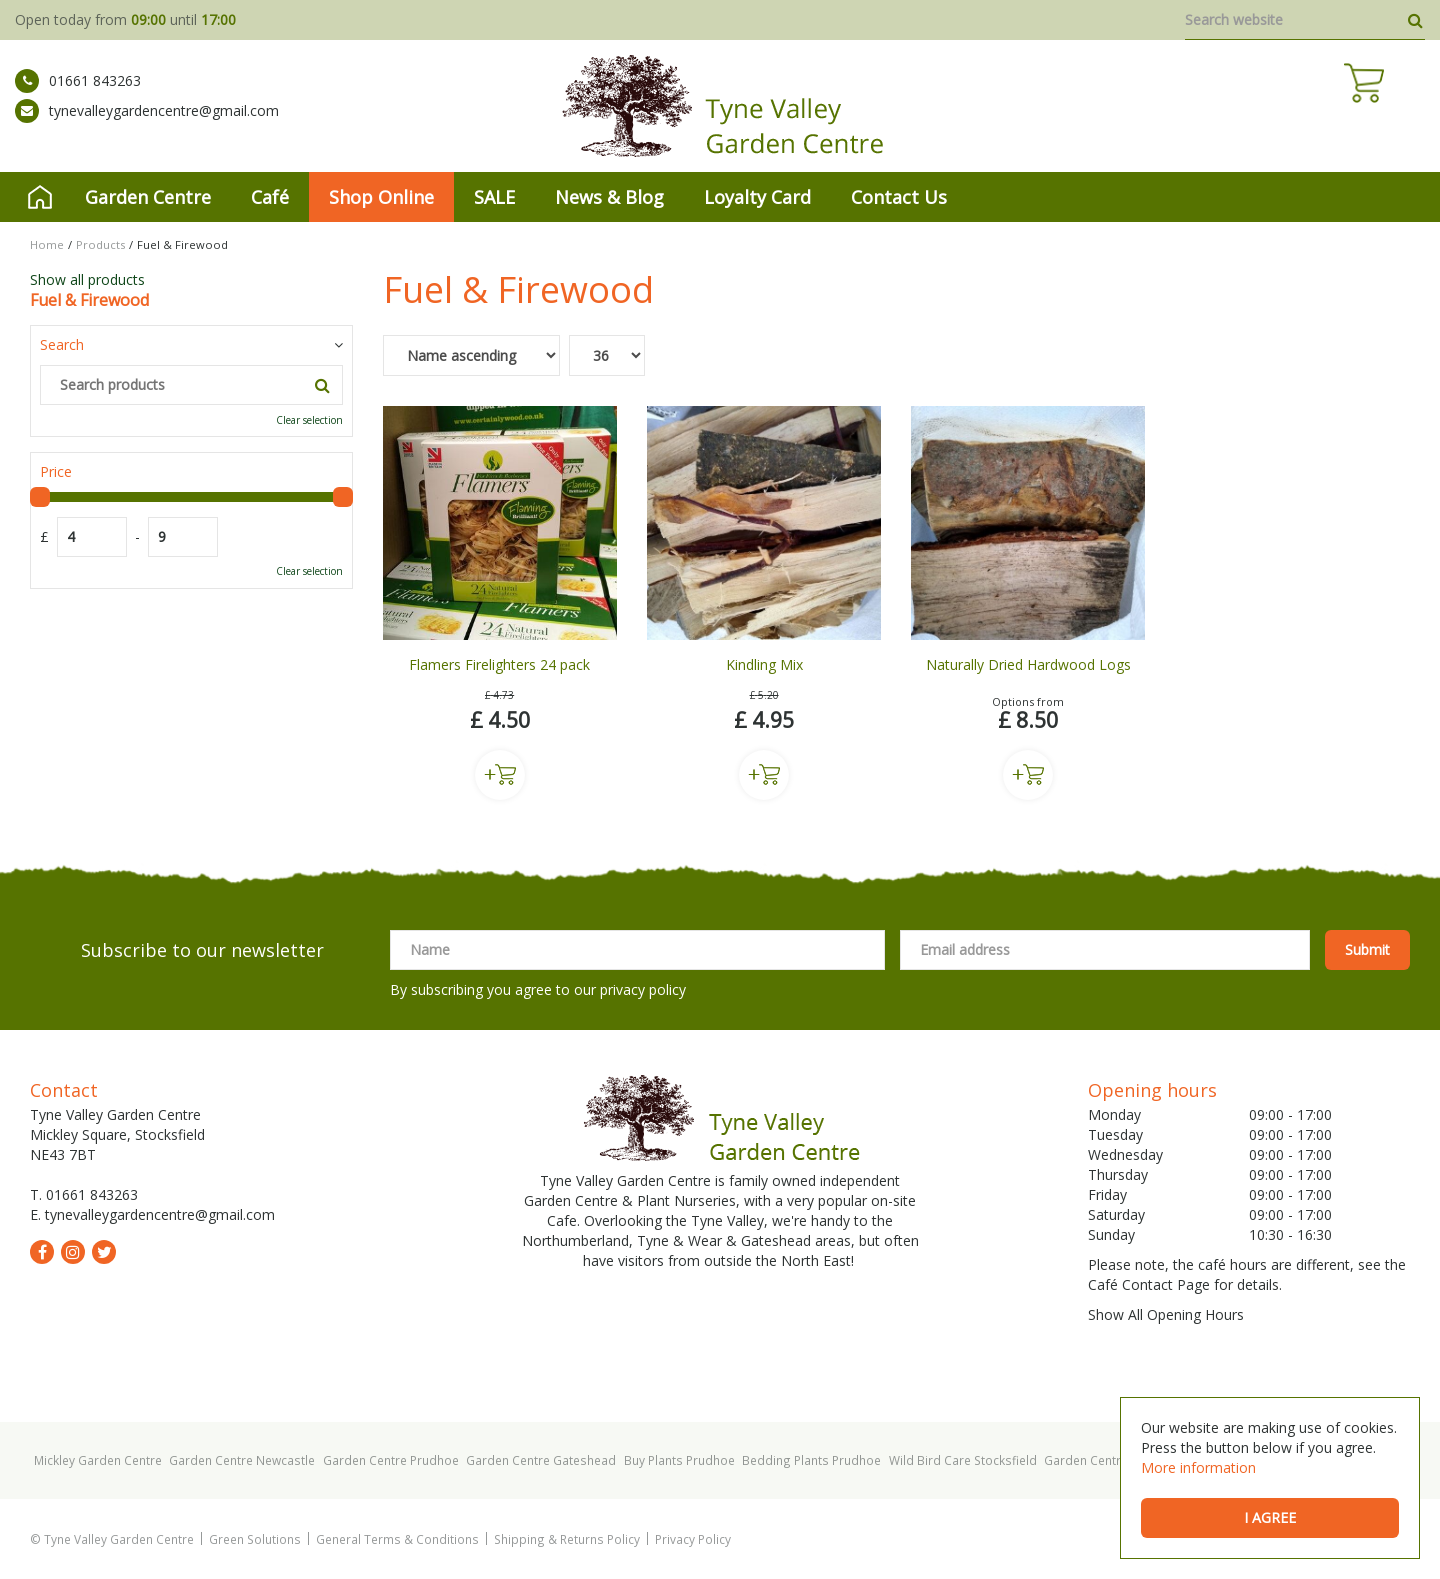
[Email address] (1105, 950)
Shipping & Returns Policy (567, 1539)
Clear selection (309, 420)
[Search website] (1305, 20)
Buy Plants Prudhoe (679, 1460)
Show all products (87, 279)
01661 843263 (78, 95)
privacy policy (643, 989)
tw (104, 1252)
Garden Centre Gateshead (541, 1460)
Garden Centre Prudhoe (391, 1460)
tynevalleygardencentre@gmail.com (147, 125)
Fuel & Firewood (89, 300)
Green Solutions (255, 1539)
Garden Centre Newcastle (242, 1460)
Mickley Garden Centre (98, 1460)
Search (62, 344)
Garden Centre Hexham (1110, 1460)
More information (1198, 1467)
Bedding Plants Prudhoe (811, 1460)
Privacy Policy (693, 1539)
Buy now (500, 775)
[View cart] (1405, 110)
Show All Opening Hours (1166, 1314)
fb (42, 1252)
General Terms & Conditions (397, 1539)
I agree (1270, 1517)
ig (73, 1252)
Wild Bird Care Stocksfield (963, 1460)
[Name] (637, 950)
